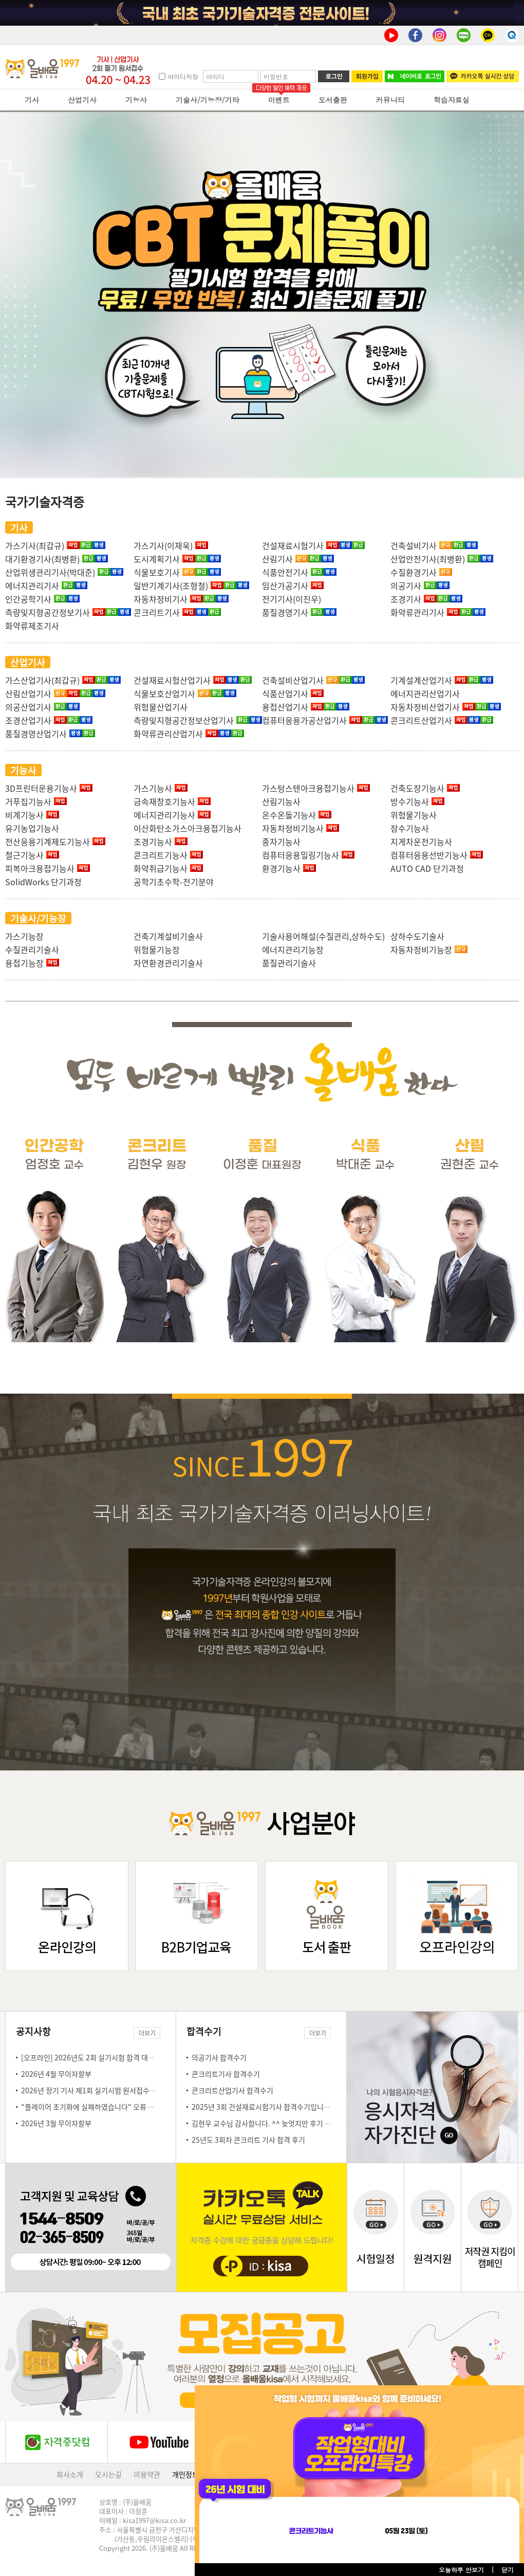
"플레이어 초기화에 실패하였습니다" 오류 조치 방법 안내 (106, 2107)
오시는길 (108, 2474)
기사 (32, 100)
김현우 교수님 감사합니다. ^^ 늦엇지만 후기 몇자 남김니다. (280, 2123)
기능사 (136, 100)
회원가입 (367, 76)
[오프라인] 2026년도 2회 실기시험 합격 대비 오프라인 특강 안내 (117, 2057)
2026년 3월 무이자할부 (56, 2123)
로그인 (333, 76)
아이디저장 (182, 76)
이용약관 (147, 2474)
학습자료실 (452, 100)
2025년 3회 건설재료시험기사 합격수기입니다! (262, 2107)
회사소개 (70, 2474)
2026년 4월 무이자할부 (56, 2074)
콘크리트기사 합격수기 (226, 2074)
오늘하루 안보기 (461, 2569)
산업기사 (82, 100)
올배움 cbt (262, 294)
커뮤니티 (390, 100)
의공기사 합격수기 (219, 2057)
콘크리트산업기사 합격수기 (232, 2090)
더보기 (147, 2033)
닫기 (507, 2569)
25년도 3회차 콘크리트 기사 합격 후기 (248, 2139)
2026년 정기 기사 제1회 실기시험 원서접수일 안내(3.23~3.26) (115, 2090)
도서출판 (333, 100)
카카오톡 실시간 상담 (482, 76)
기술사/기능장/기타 (207, 100)
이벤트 (279, 100)
